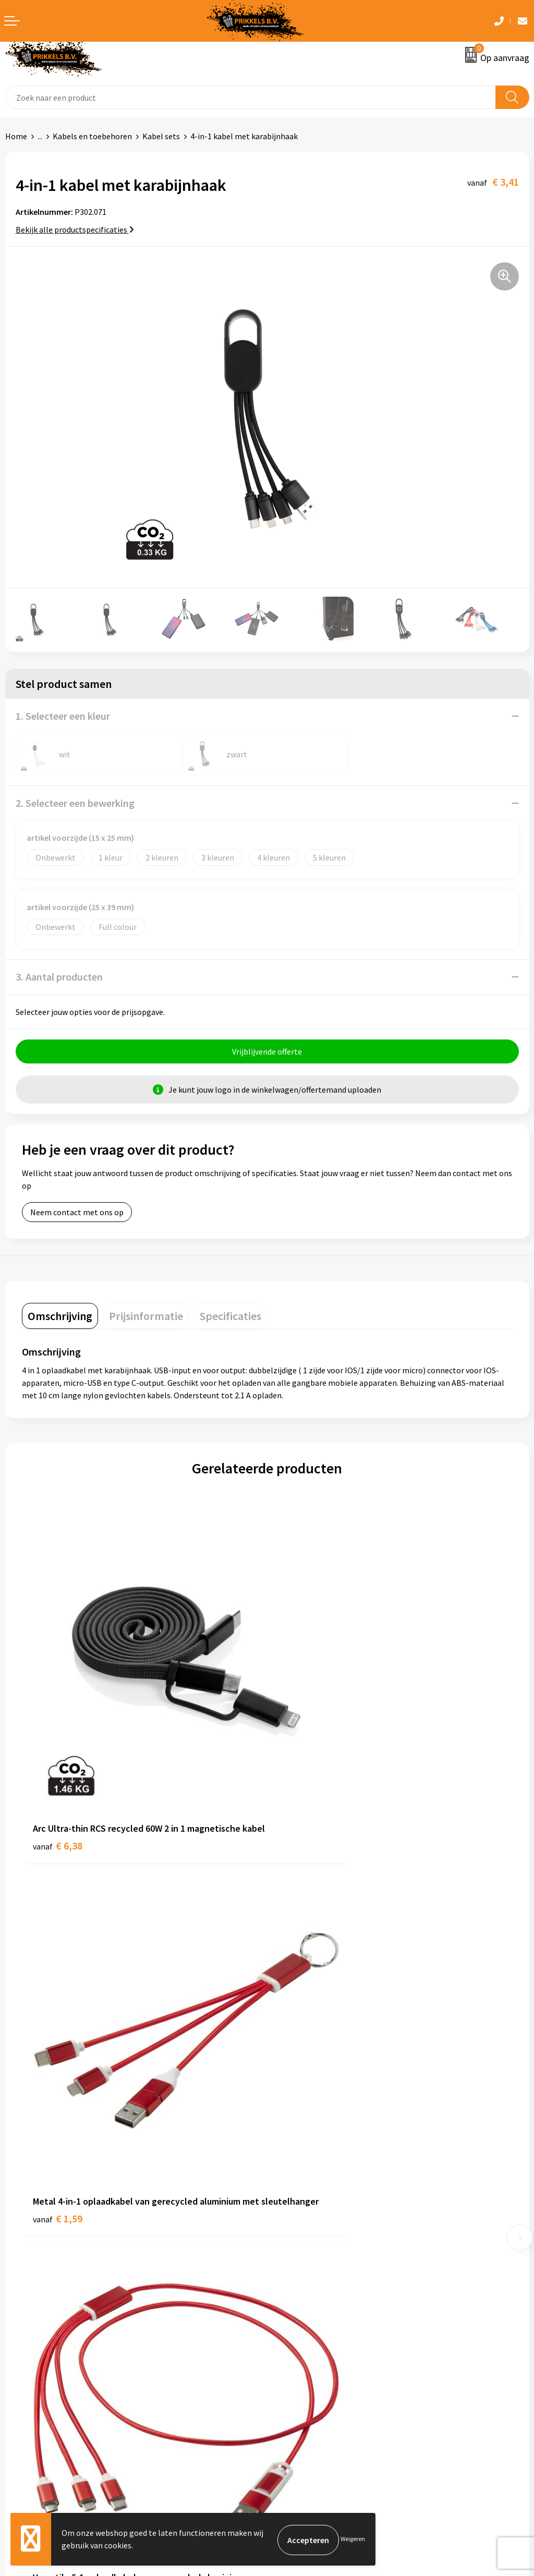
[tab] (60, 1317)
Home (16, 136)
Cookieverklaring (302, 2352)
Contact (19, 2336)
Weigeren (353, 2540)
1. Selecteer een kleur (63, 715)
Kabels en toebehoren (92, 136)
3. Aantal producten (59, 976)
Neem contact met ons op (77, 1213)
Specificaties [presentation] (230, 1317)
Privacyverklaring (303, 2368)
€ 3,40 (57, 2070)
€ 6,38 (57, 1778)
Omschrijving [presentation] (60, 1317)
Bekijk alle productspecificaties (75, 229)
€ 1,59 (302, 1778)
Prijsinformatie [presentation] (146, 1317)
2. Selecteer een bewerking (75, 802)
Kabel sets (161, 136)
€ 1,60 (302, 2070)
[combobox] (250, 97)
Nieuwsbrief (293, 2191)
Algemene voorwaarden (314, 2336)
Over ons (288, 2175)
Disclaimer (291, 2384)
